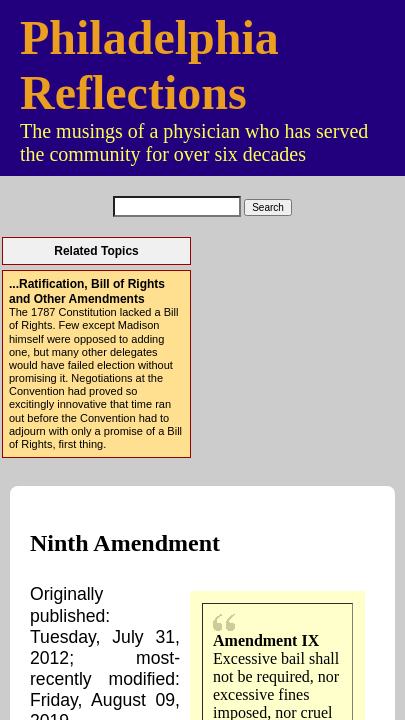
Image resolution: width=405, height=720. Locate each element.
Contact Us (202, 509)
